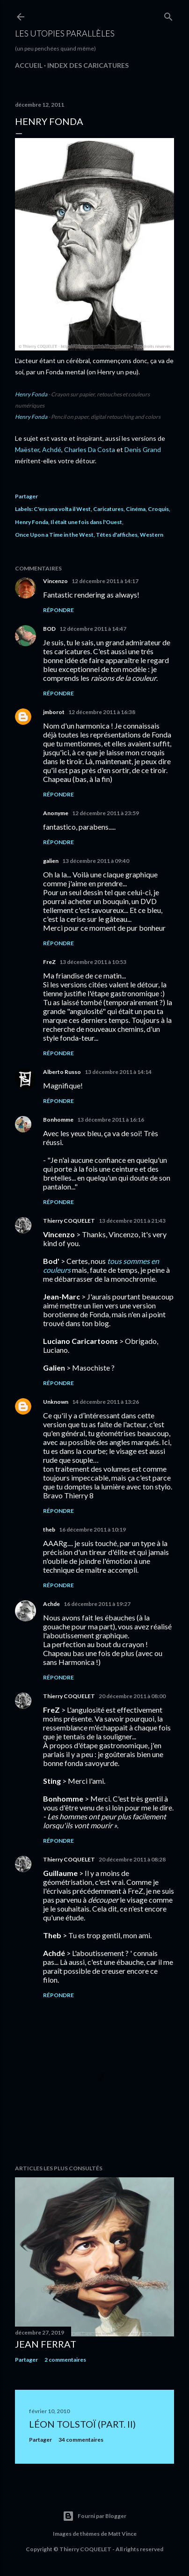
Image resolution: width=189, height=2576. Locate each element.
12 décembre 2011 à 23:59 (105, 813)
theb (49, 1529)
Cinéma (135, 508)
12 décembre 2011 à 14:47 (92, 628)
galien (50, 860)
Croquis (158, 508)
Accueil (29, 65)
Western (151, 534)
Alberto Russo (62, 1071)
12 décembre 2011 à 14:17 (105, 580)
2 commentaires (65, 2359)
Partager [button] (26, 496)
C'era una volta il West (62, 508)
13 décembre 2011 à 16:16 (110, 1119)
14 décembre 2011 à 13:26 (105, 1401)
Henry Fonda (31, 394)
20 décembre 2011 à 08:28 (132, 1859)
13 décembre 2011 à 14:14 (118, 1071)
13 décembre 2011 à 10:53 (92, 961)
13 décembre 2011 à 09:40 (95, 860)
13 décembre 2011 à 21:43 (132, 1220)
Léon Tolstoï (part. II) (82, 2424)
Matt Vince (122, 2533)
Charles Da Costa (89, 449)
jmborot (54, 711)
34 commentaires (80, 2439)
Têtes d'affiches (117, 534)
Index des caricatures (88, 65)
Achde (51, 1603)
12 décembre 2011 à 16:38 (101, 711)
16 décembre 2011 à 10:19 (92, 1529)
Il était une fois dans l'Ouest (86, 521)
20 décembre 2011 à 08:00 (132, 1696)
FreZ (49, 961)
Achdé (51, 449)
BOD (49, 628)
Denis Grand (142, 449)
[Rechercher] (168, 15)
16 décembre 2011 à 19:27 (97, 1603)
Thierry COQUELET (69, 1220)
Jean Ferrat (45, 2344)
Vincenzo (55, 580)
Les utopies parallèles (65, 33)
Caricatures (108, 508)
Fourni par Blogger (94, 2516)
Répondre (58, 609)
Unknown (55, 1401)
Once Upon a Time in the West (54, 534)
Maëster (27, 449)
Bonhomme (58, 1119)
